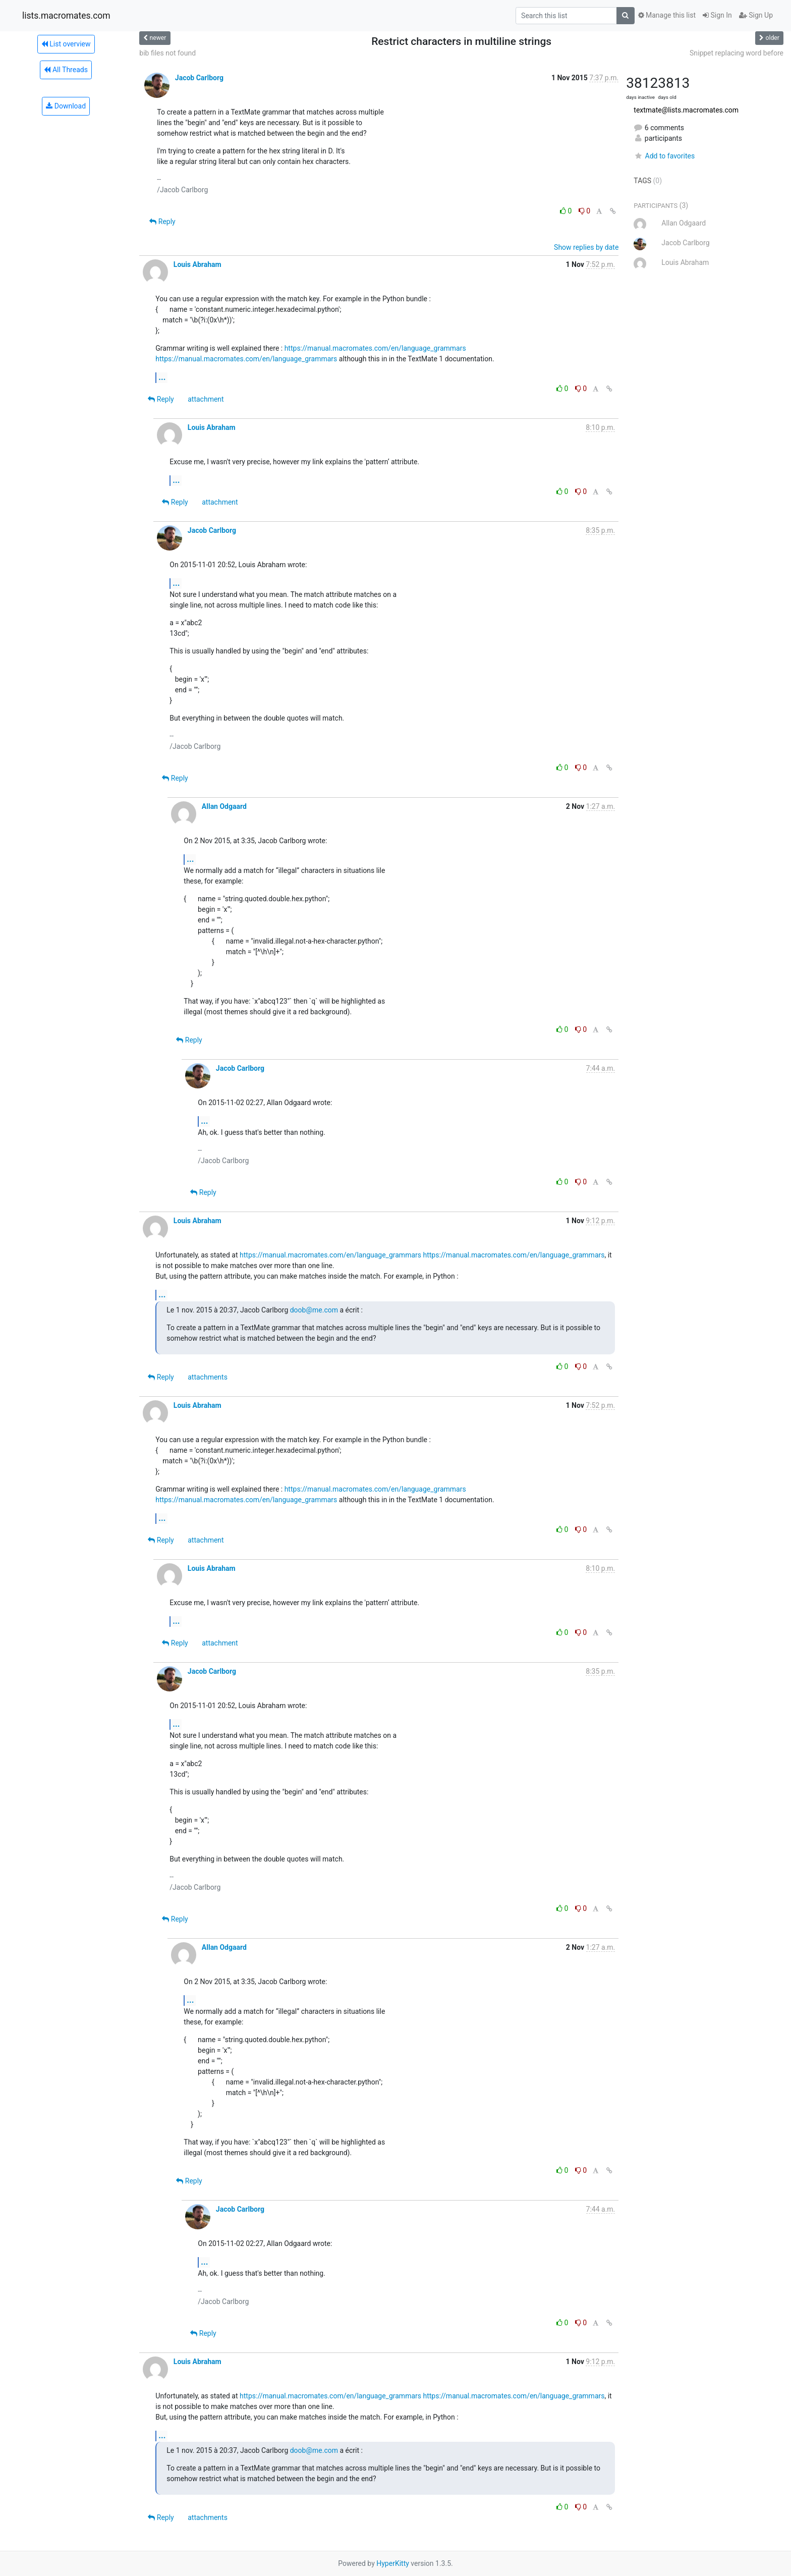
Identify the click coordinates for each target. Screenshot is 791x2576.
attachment (205, 399)
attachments (208, 1377)
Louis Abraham (197, 264)
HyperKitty (392, 2563)
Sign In (717, 15)
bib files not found (167, 53)
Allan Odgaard (224, 806)
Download (66, 106)
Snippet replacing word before (736, 53)
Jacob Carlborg (199, 78)
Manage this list (667, 15)
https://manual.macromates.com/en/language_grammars (375, 348)
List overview (66, 44)
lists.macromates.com (66, 16)
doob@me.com (314, 1310)
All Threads (65, 70)
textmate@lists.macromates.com (686, 110)
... (161, 377)
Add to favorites (664, 156)
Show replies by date (586, 247)
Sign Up (756, 15)
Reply (162, 221)
